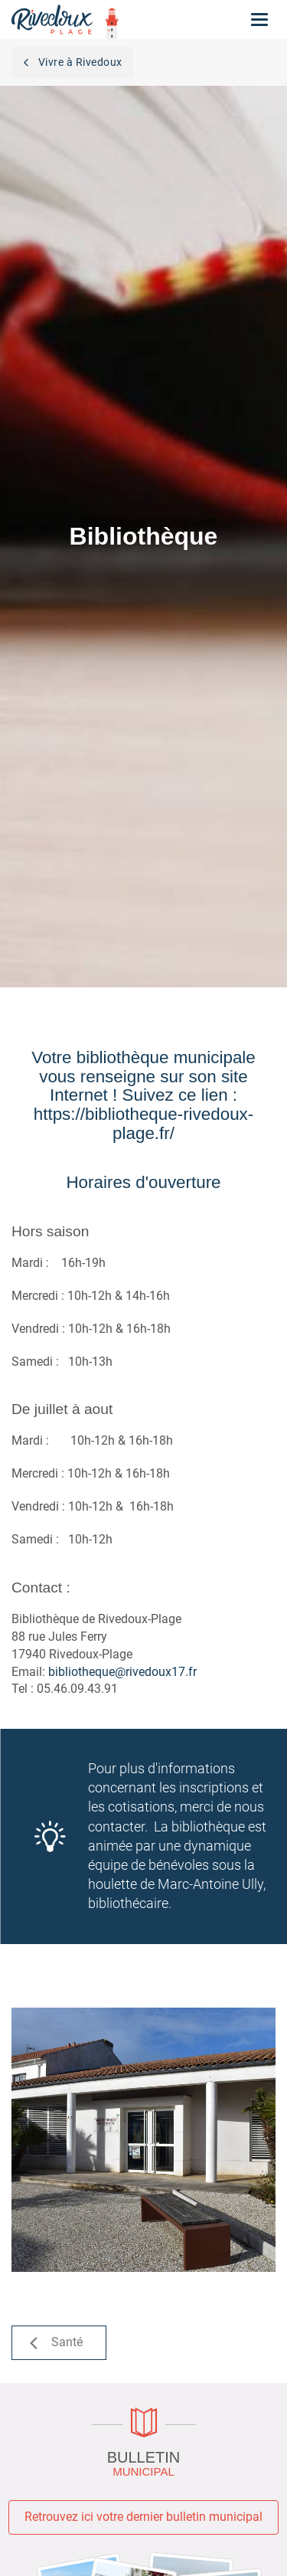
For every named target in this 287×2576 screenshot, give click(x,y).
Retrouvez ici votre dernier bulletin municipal (143, 2516)
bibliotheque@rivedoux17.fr (122, 1671)
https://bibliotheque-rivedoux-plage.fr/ (144, 1124)
